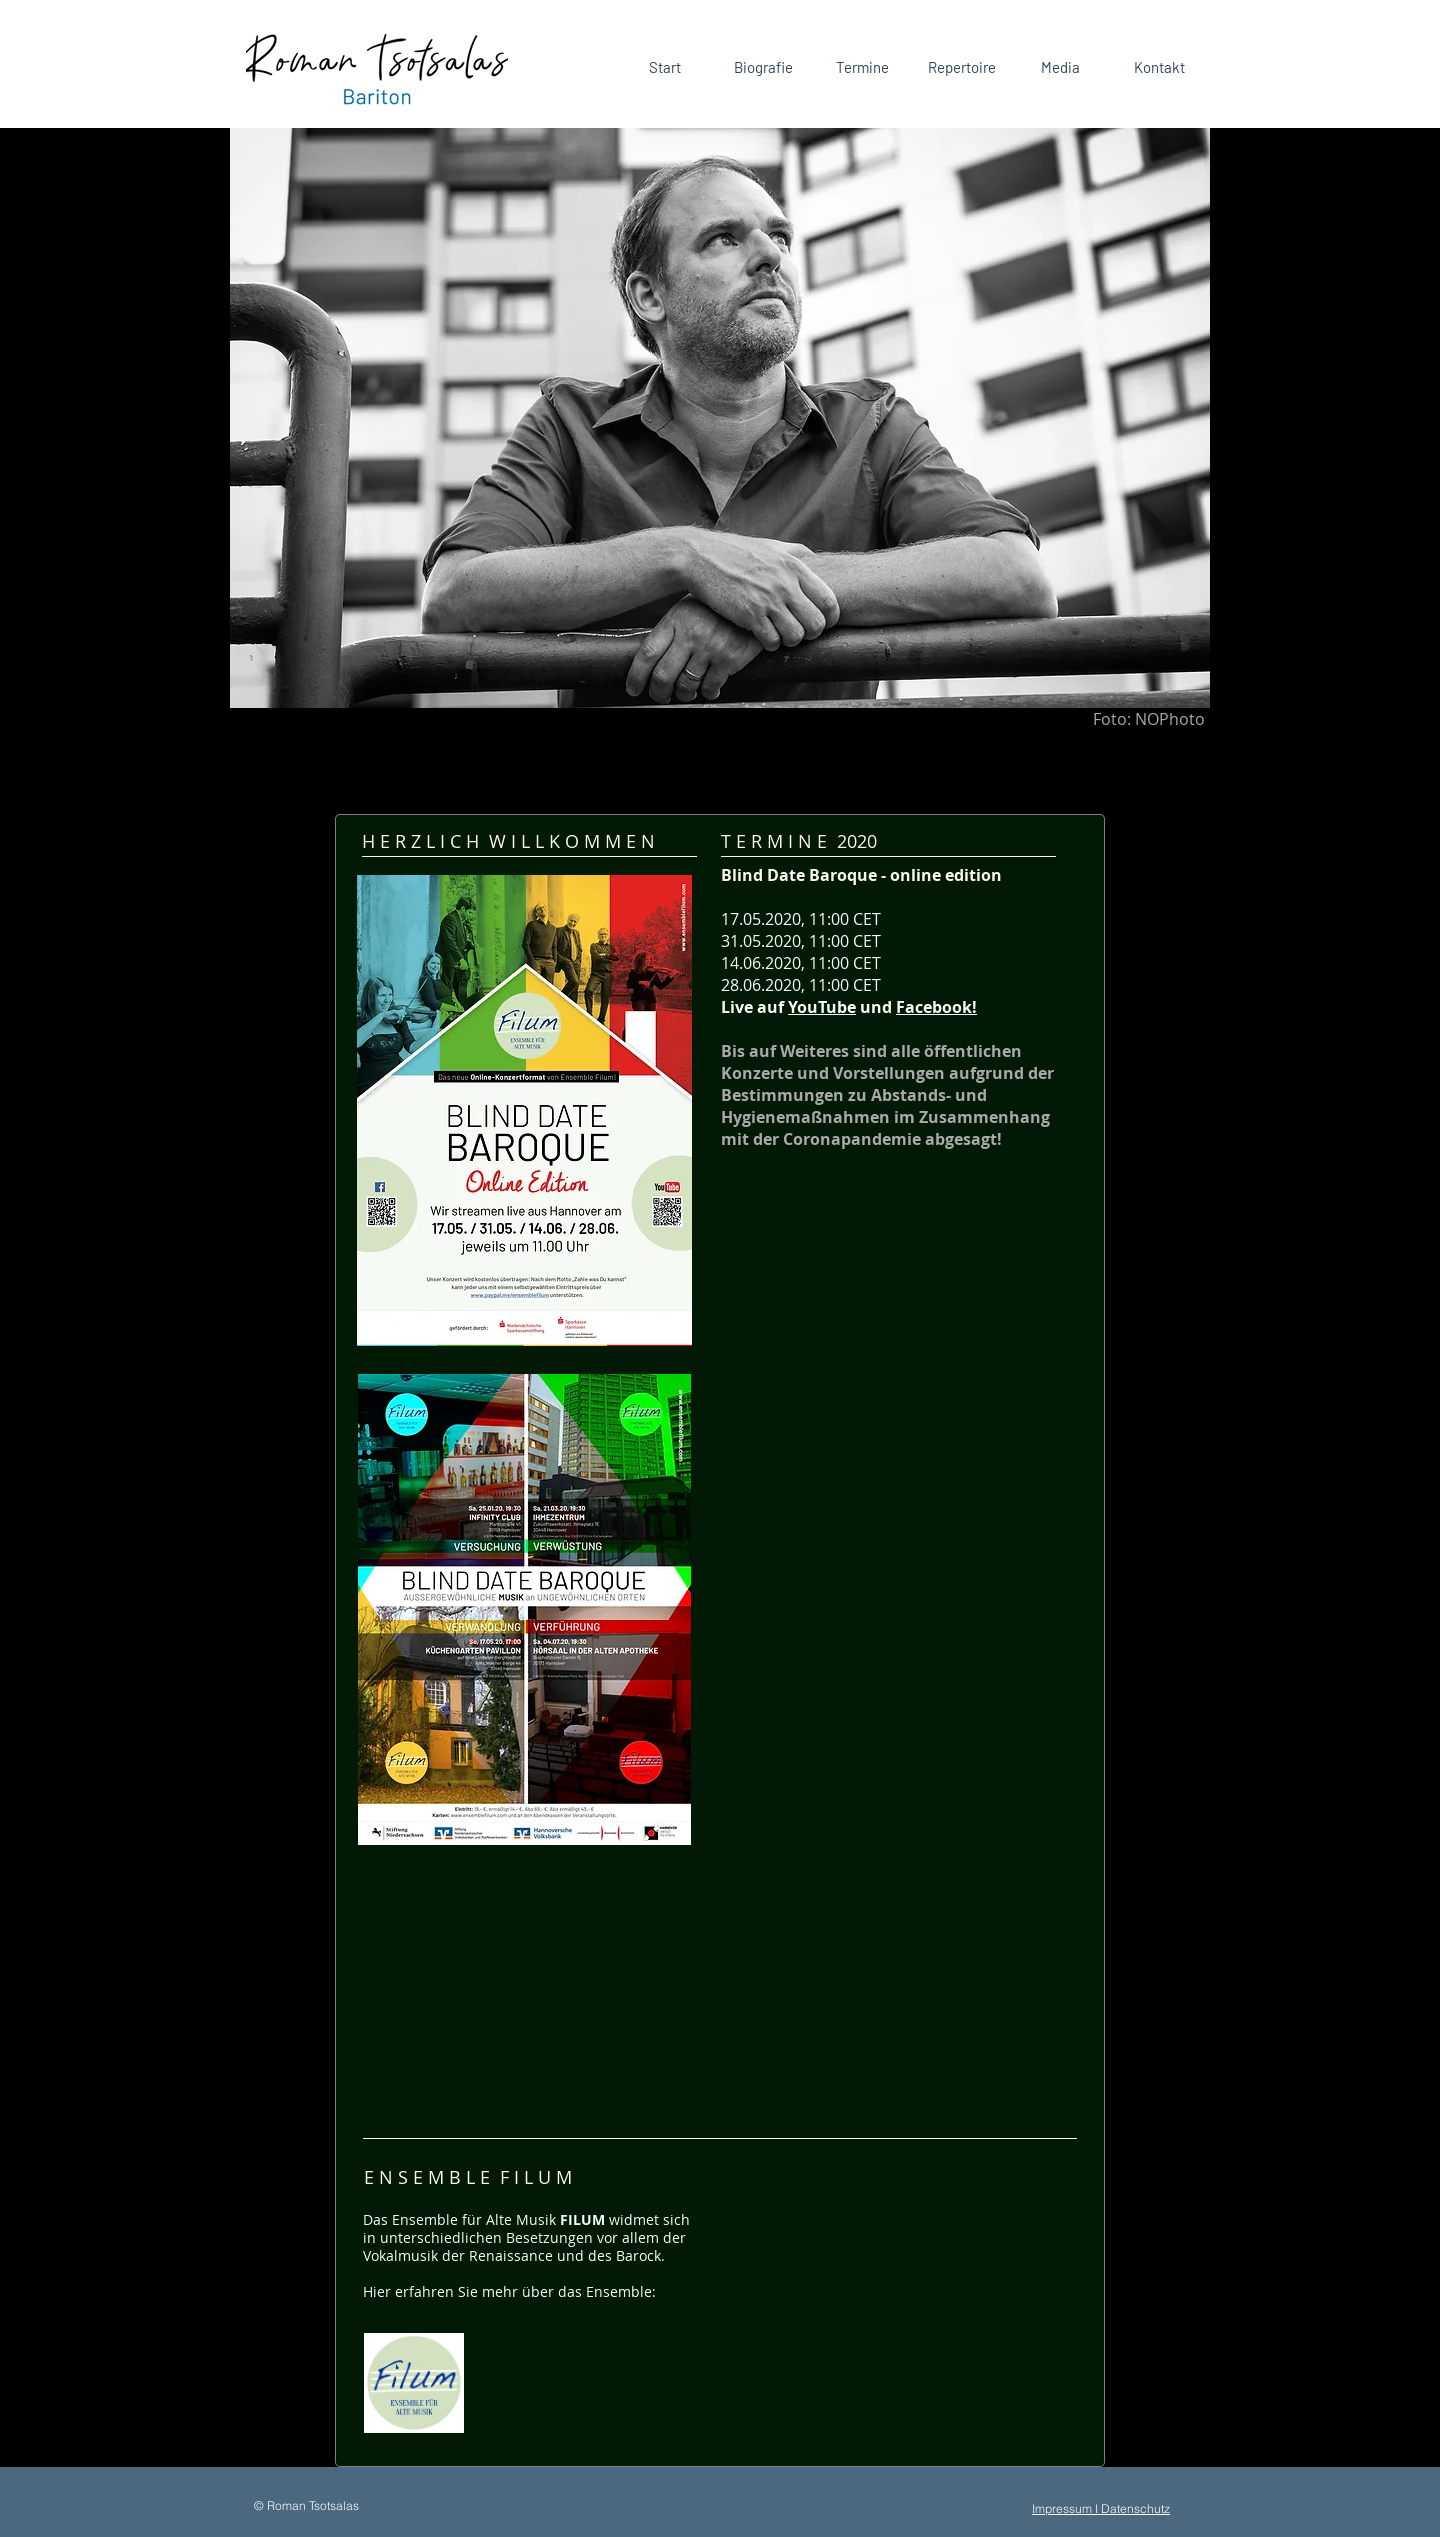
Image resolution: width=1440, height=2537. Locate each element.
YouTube (822, 1007)
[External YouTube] (901, 2321)
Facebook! (936, 1007)
